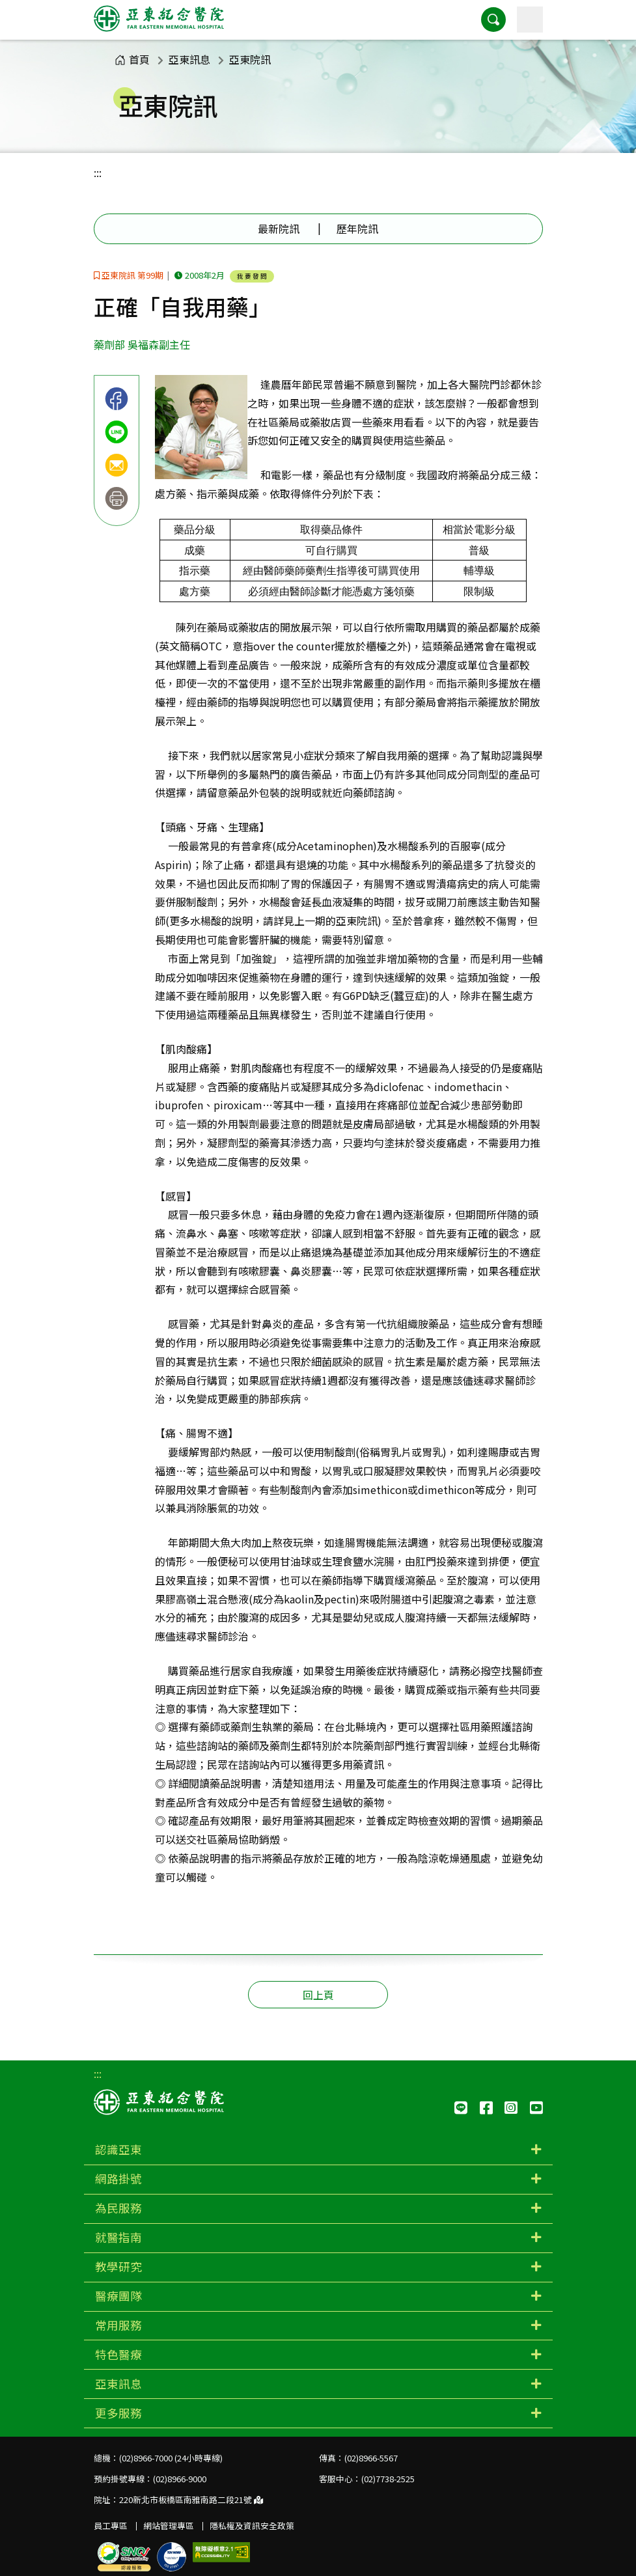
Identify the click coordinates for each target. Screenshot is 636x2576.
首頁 (132, 59)
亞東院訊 (250, 59)
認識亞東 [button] (118, 2149)
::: (98, 172)
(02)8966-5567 (371, 2458)
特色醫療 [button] (118, 2354)
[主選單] (530, 20)
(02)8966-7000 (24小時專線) (171, 2458)
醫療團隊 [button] (118, 2296)
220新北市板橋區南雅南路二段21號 (191, 2499)
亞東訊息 (189, 59)
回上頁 (318, 1994)
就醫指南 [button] (118, 2237)
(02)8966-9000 (179, 2478)
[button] (493, 20)
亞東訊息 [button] (118, 2383)
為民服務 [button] (118, 2208)
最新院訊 (278, 228)
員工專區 (111, 2525)
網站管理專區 (168, 2525)
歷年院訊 (357, 228)
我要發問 (252, 276)
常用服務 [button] (118, 2325)
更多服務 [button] (118, 2413)
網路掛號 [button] (118, 2178)
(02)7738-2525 (388, 2478)
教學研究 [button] (118, 2266)
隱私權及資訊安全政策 (252, 2525)
